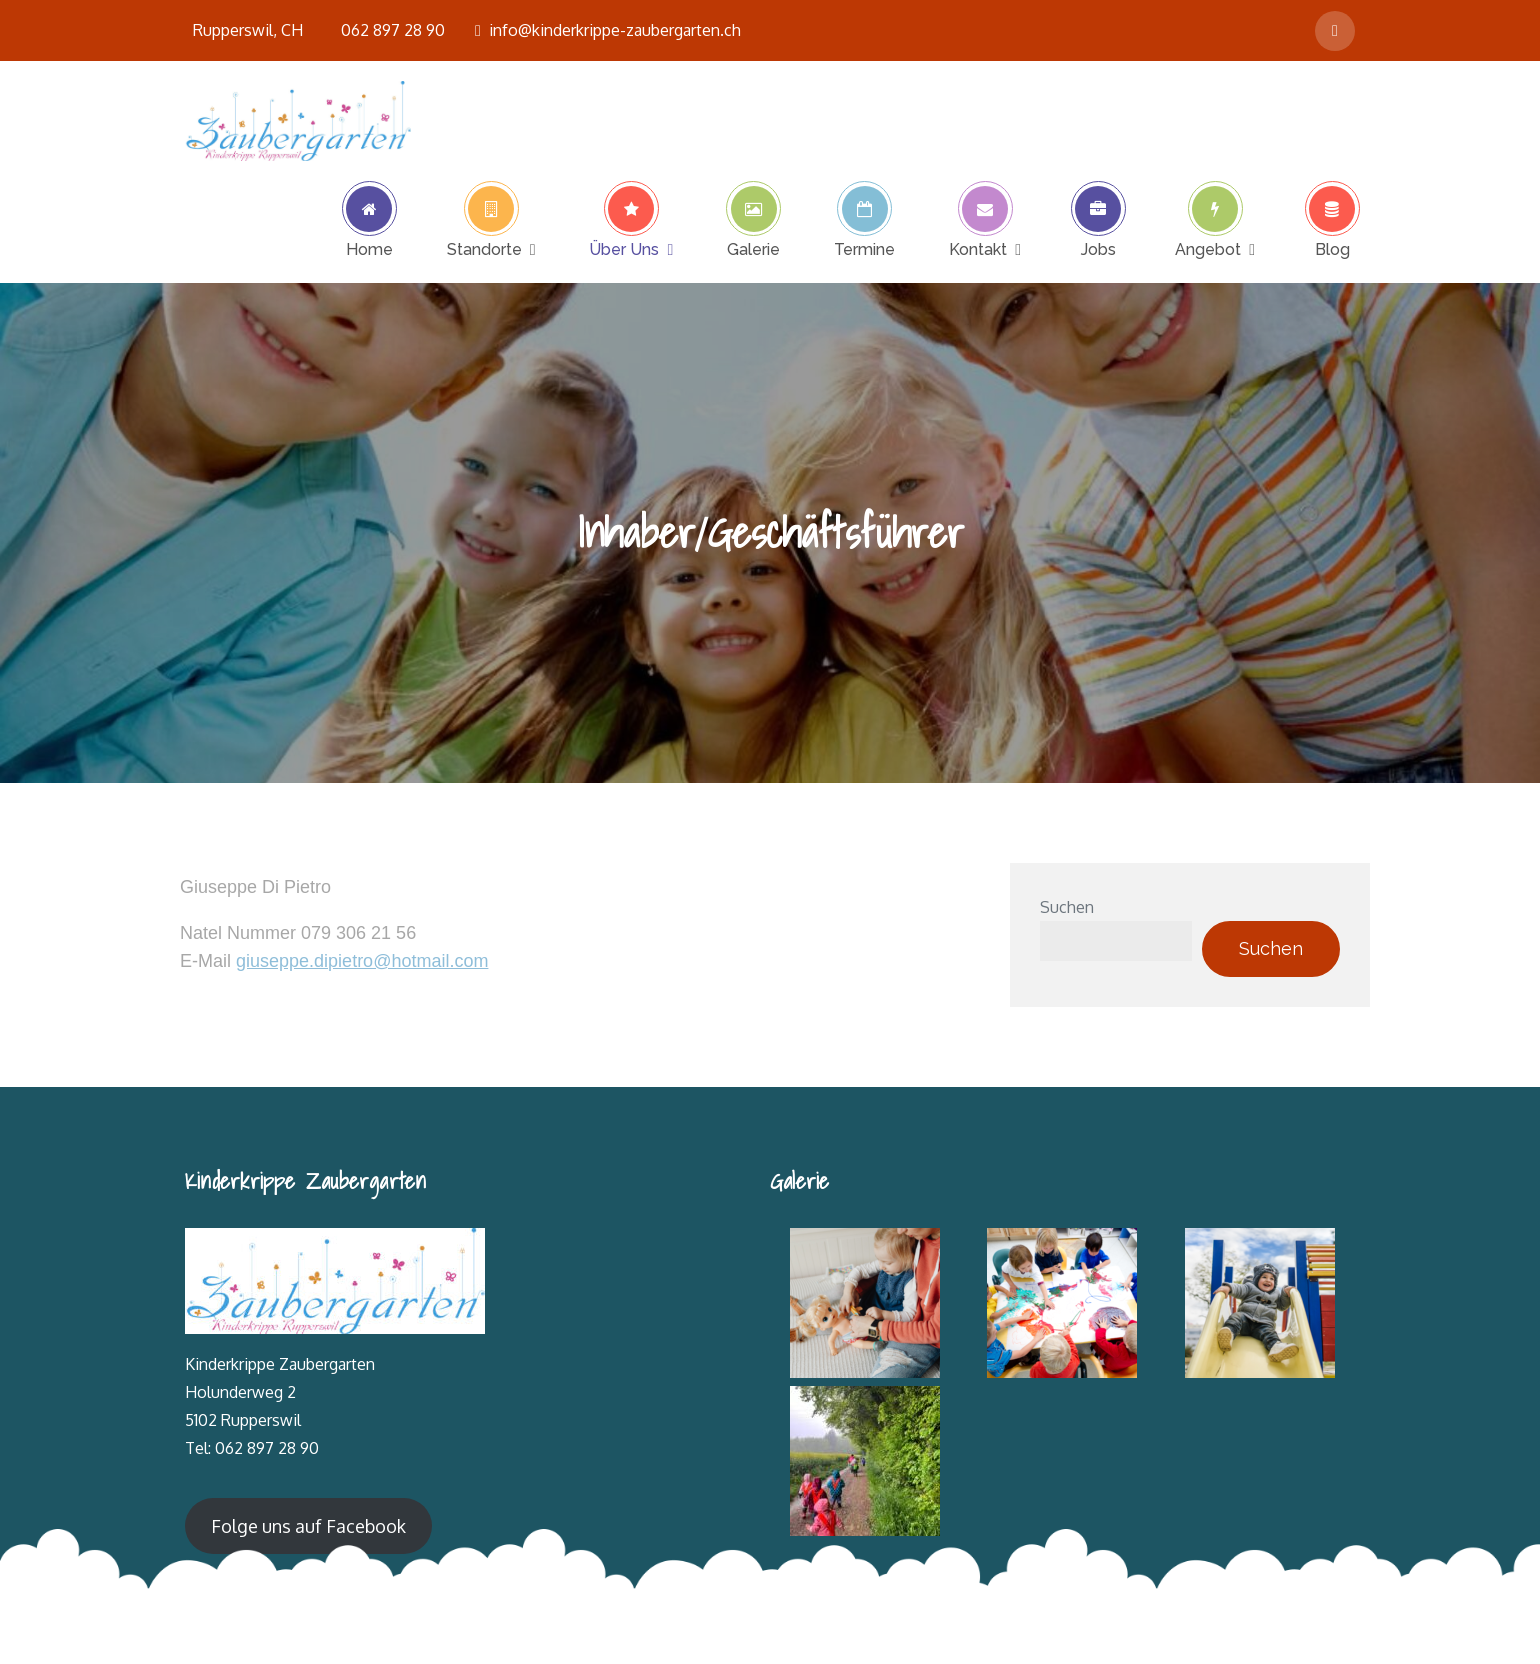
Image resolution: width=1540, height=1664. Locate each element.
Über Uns (624, 249)
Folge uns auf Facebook (308, 1526)
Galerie (753, 249)
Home (369, 249)
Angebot (1208, 249)
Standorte (484, 249)
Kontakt (978, 249)
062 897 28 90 (393, 30)
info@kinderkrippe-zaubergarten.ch (608, 30)
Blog (1332, 249)
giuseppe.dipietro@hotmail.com (362, 961)
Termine (864, 249)
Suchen (1067, 907)
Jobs (1098, 249)
